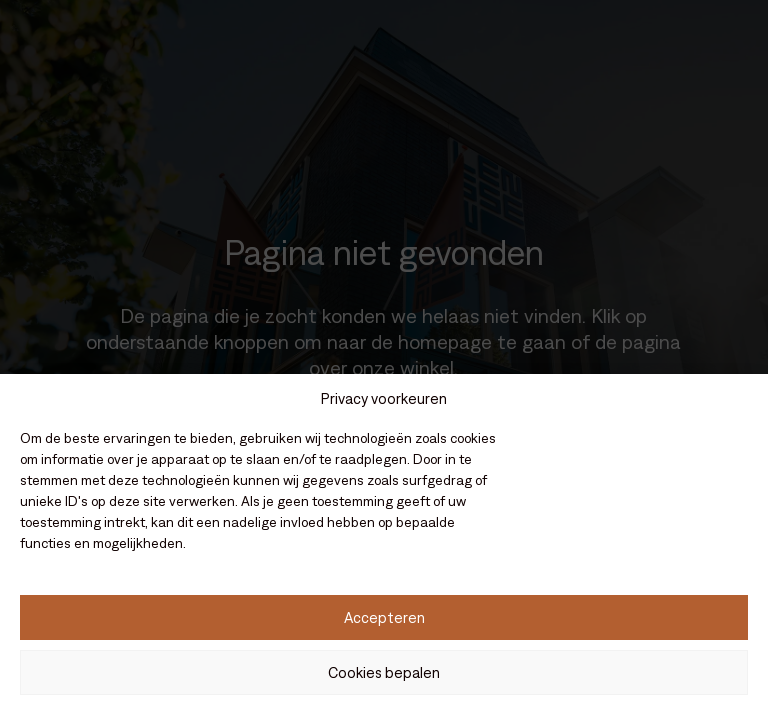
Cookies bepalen (384, 672)
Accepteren (384, 617)
